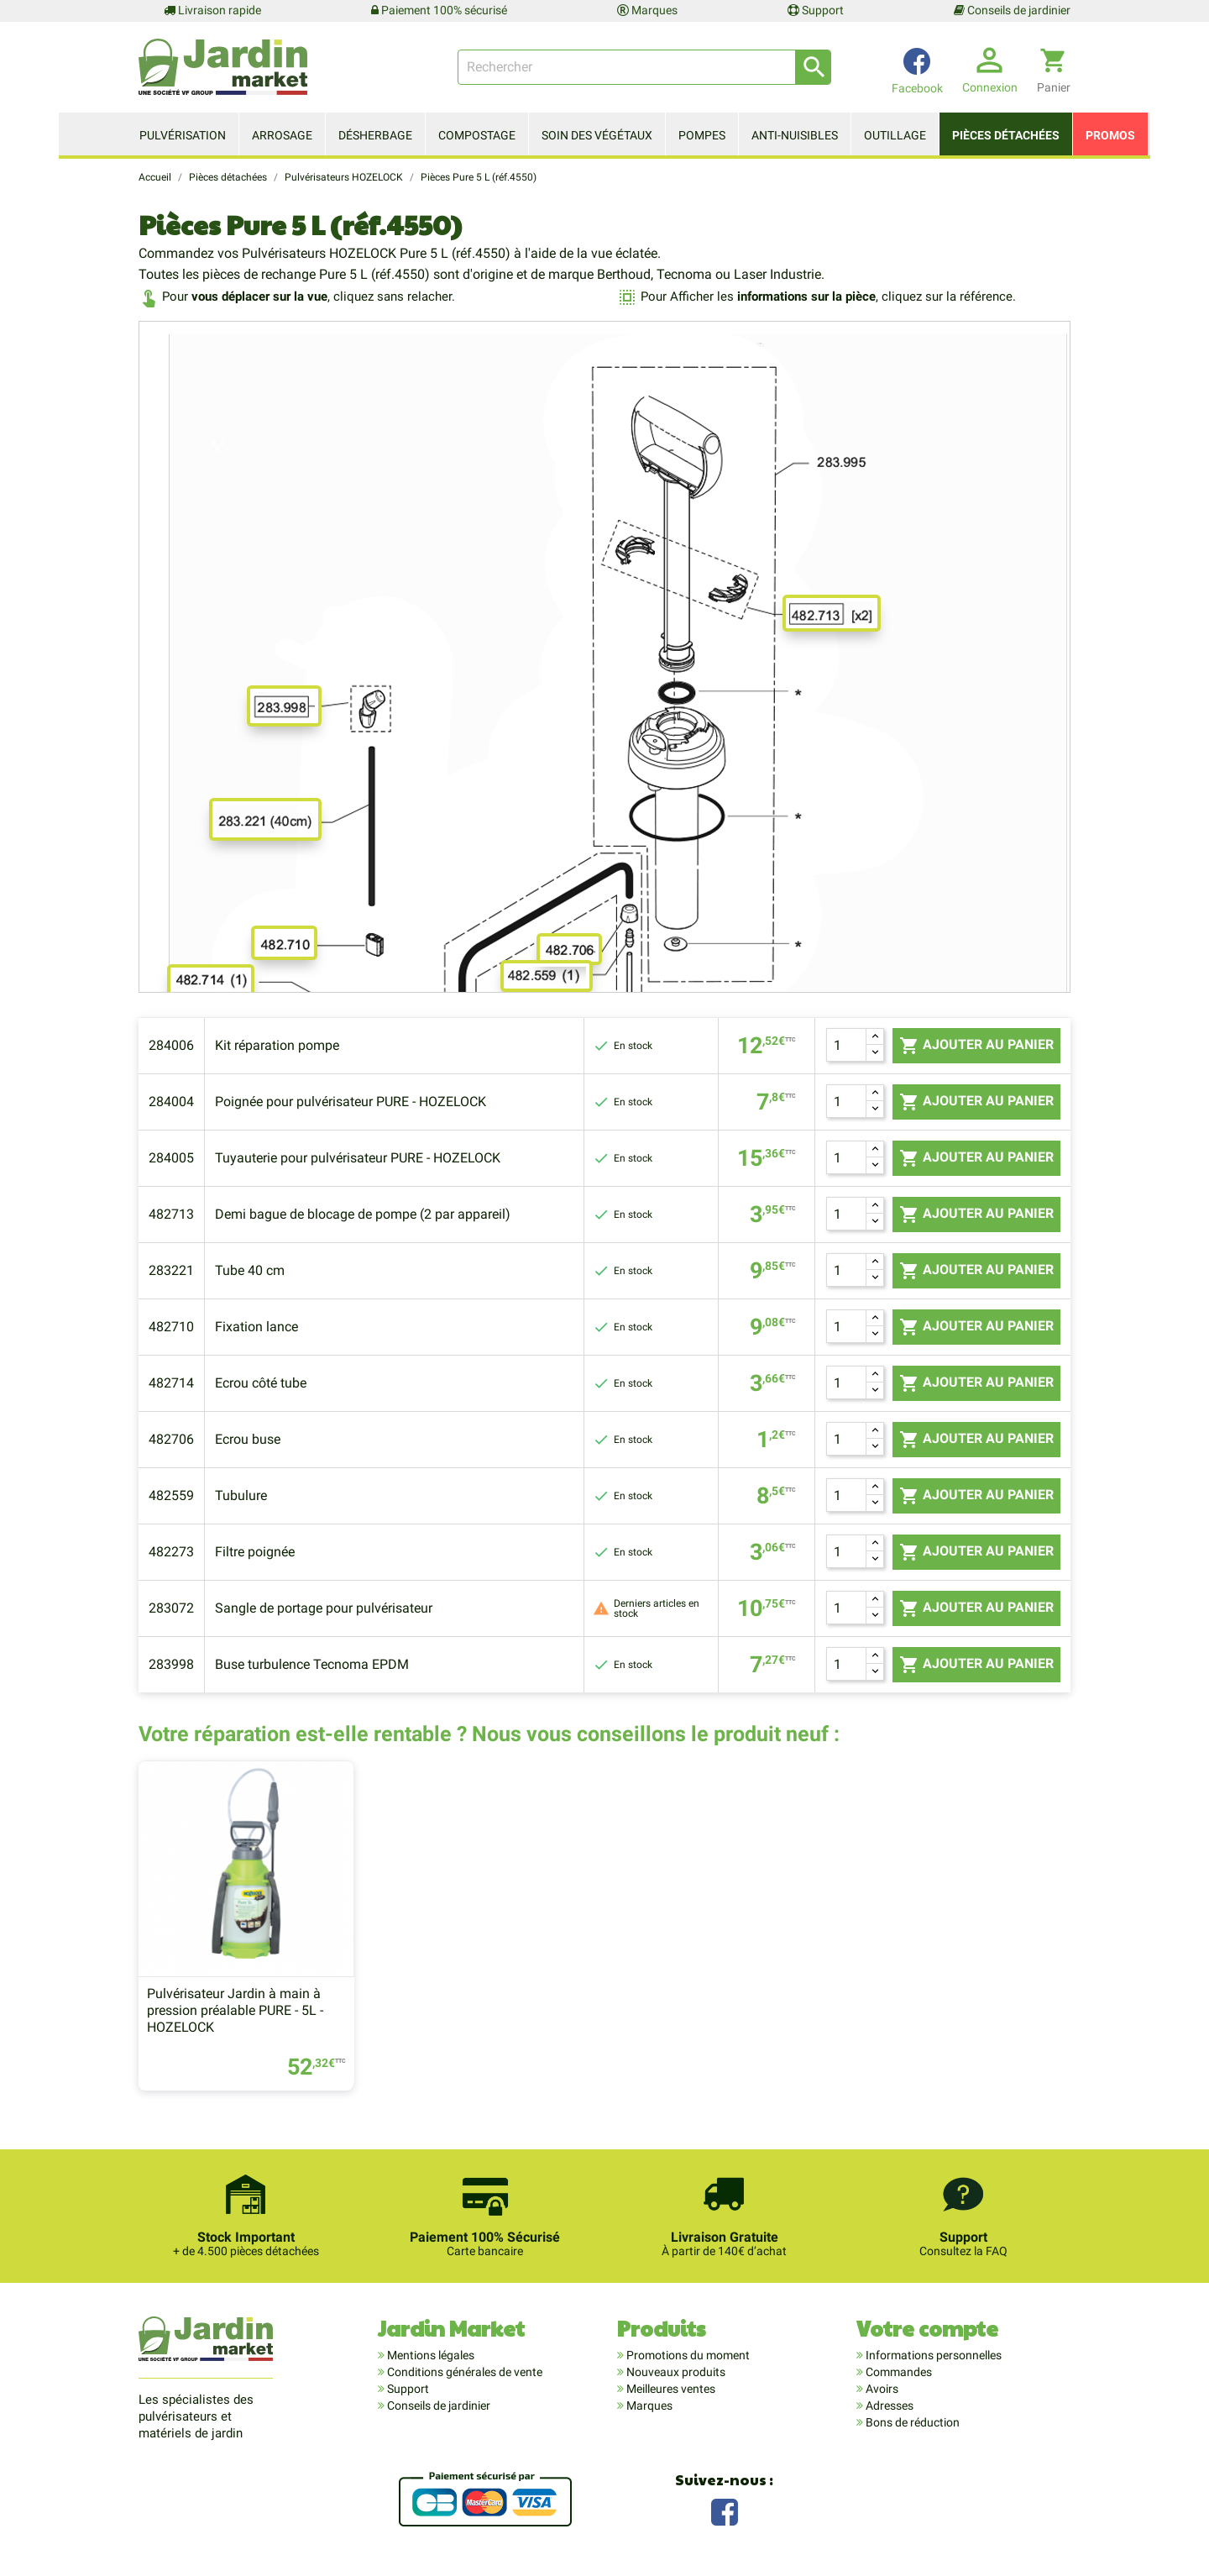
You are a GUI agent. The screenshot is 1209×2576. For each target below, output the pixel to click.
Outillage (895, 135)
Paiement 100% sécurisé (439, 10)
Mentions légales (429, 2355)
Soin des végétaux (597, 135)
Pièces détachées (1006, 135)
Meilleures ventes (669, 2388)
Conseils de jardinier (1012, 10)
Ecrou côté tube (260, 1383)
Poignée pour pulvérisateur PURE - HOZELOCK (350, 1102)
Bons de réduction (911, 2422)
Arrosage (282, 135)
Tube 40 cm (250, 1270)
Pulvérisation (182, 135)
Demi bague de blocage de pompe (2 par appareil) (362, 1214)
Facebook (724, 2511)
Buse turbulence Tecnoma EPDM (312, 1664)
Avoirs (880, 2388)
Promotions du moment (687, 2355)
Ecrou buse (247, 1439)
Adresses (888, 2405)
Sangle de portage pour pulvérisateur (323, 1608)
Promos (1110, 135)
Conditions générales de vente (463, 2372)
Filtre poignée (255, 1552)
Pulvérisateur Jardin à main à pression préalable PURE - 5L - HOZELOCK (235, 2011)
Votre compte (927, 2328)
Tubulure (241, 1495)
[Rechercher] (644, 67)
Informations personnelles (932, 2355)
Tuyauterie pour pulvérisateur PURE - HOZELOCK (357, 1158)
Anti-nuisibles (794, 135)
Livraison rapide (212, 10)
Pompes (701, 135)
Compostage (477, 135)
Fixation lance (256, 1327)
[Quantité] (846, 1045)
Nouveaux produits (674, 2372)
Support (816, 10)
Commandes (897, 2372)
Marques (647, 10)
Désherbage (375, 135)
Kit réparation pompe (277, 1045)
